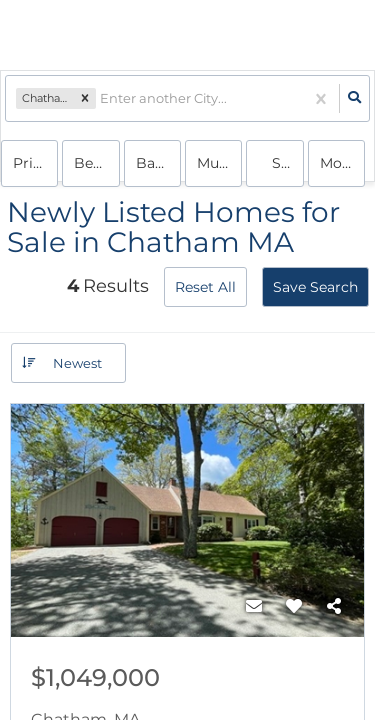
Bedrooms (96, 163)
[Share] (334, 607)
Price (31, 163)
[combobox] (101, 98)
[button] (85, 99)
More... (342, 163)
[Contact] (254, 607)
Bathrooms (158, 163)
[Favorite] (294, 607)
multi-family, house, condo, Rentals (219, 163)
